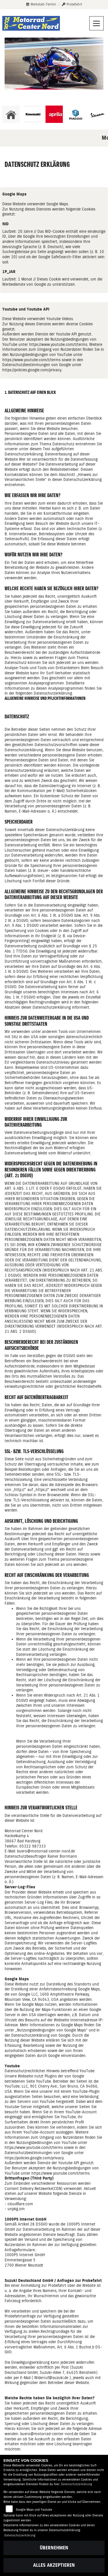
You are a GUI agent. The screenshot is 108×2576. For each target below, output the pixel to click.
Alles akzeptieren (54, 2565)
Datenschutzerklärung (76, 2484)
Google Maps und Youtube (34, 2510)
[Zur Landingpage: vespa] (97, 114)
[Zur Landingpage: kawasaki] (32, 114)
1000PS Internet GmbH (25, 2254)
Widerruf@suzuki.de (51, 2377)
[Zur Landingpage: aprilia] (54, 114)
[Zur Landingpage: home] (11, 114)
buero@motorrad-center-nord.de (49, 2433)
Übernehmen (54, 2548)
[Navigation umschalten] (96, 23)
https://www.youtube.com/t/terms (58, 344)
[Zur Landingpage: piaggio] (75, 114)
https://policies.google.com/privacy (31, 370)
